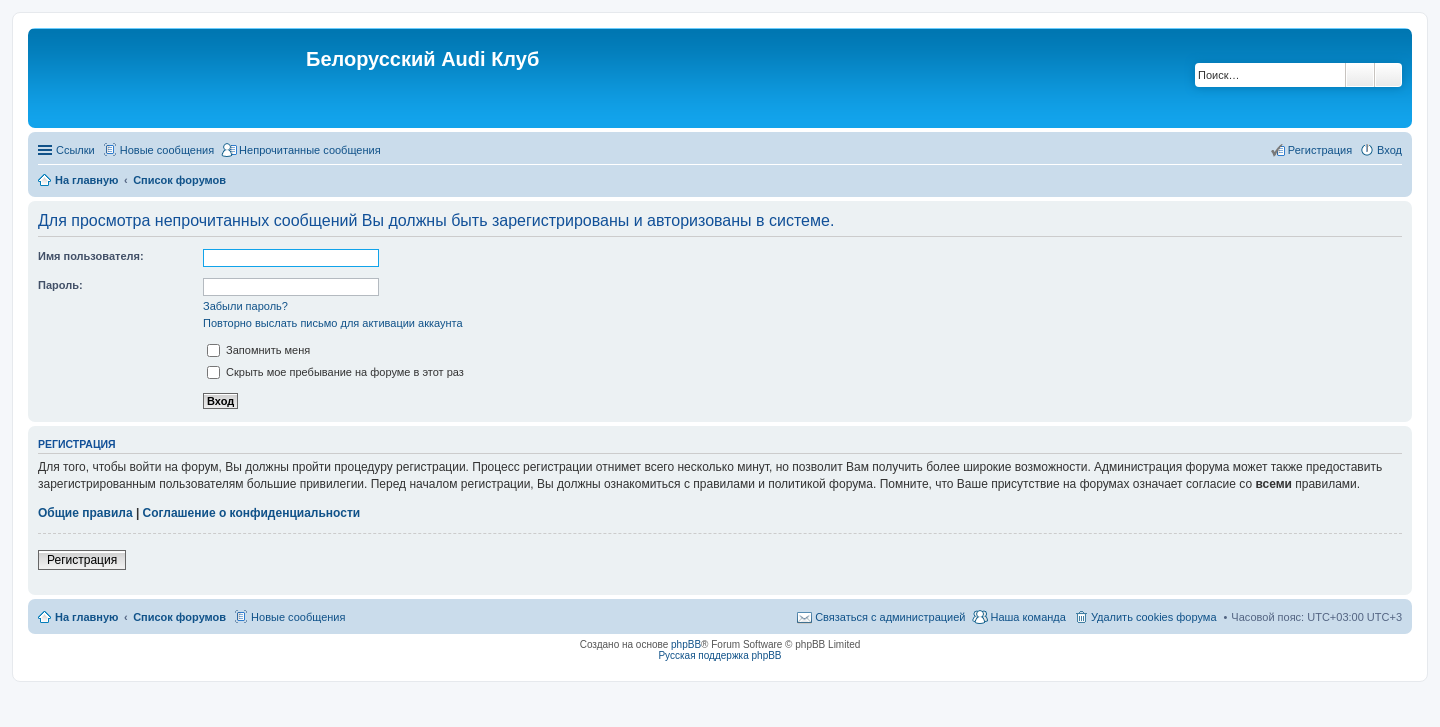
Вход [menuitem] (1389, 150)
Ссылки (75, 150)
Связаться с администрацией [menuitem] (890, 617)
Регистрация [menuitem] (1320, 150)
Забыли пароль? (245, 306)
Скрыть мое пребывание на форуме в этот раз (335, 372)
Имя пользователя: (91, 256)
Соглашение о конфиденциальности (252, 513)
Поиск (1360, 75)
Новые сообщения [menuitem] (167, 150)
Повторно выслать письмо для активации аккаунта (333, 323)
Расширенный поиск (1388, 75)
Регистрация (82, 560)
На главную (86, 617)
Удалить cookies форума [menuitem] (1154, 617)
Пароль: (60, 285)
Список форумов (179, 617)
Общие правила (85, 513)
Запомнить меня (258, 350)
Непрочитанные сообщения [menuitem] (310, 150)
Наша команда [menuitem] (1027, 617)
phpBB (686, 644)
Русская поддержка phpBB (719, 655)
